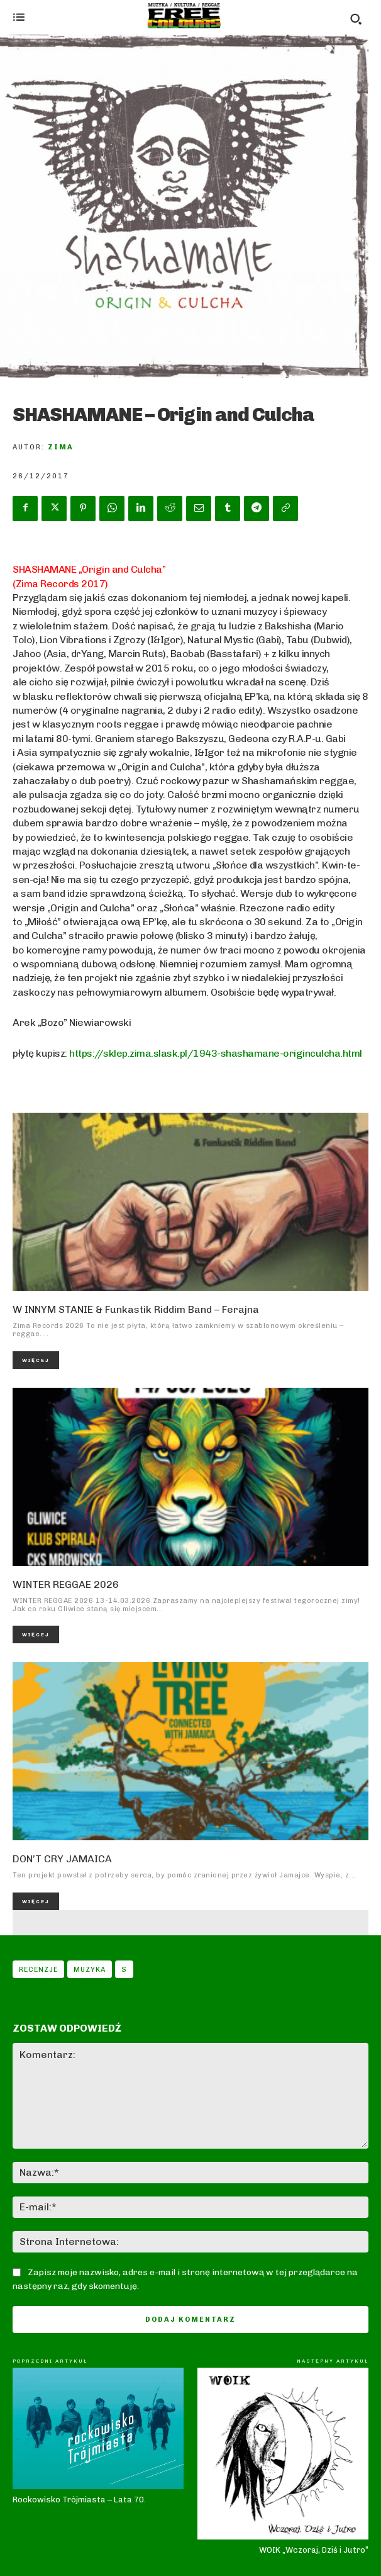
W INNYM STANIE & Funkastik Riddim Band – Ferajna (136, 1309)
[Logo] (184, 15)
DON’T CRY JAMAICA (62, 1859)
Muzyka (89, 1969)
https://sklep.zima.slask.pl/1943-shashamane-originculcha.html (215, 1053)
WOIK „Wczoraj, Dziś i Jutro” (313, 2550)
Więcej (36, 1360)
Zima (61, 447)
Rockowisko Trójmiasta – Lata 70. (79, 2499)
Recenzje (38, 1969)
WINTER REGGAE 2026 (66, 1584)
